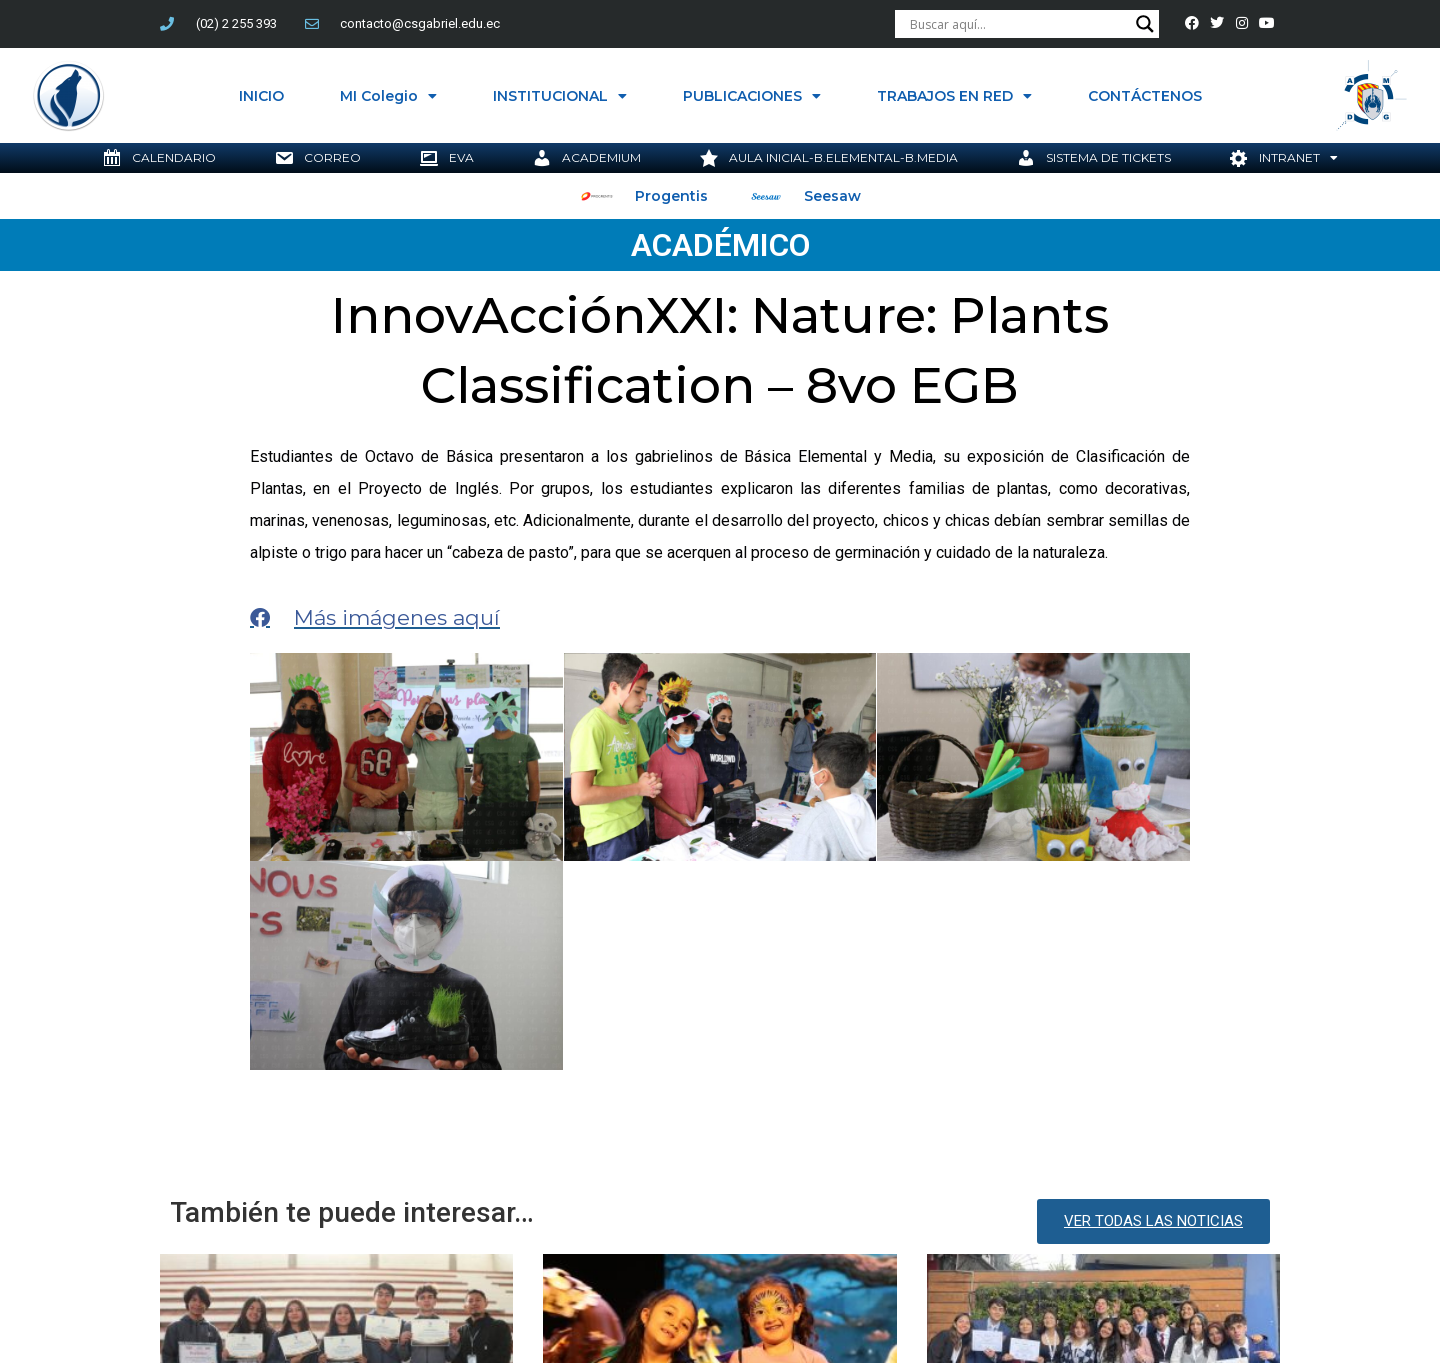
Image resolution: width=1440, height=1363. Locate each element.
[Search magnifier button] (1145, 24)
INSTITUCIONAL (560, 96)
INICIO (261, 96)
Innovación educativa (592, 1221)
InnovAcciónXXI (457, 1221)
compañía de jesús (329, 1221)
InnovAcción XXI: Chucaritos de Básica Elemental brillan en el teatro (699, 1149)
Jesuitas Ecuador (732, 1221)
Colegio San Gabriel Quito (168, 1221)
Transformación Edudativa (1170, 1221)
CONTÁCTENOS (1145, 96)
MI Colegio (388, 96)
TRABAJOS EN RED (954, 96)
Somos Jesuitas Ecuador (986, 1221)
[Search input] (1018, 24)
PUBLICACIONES (752, 96)
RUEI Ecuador (845, 1221)
